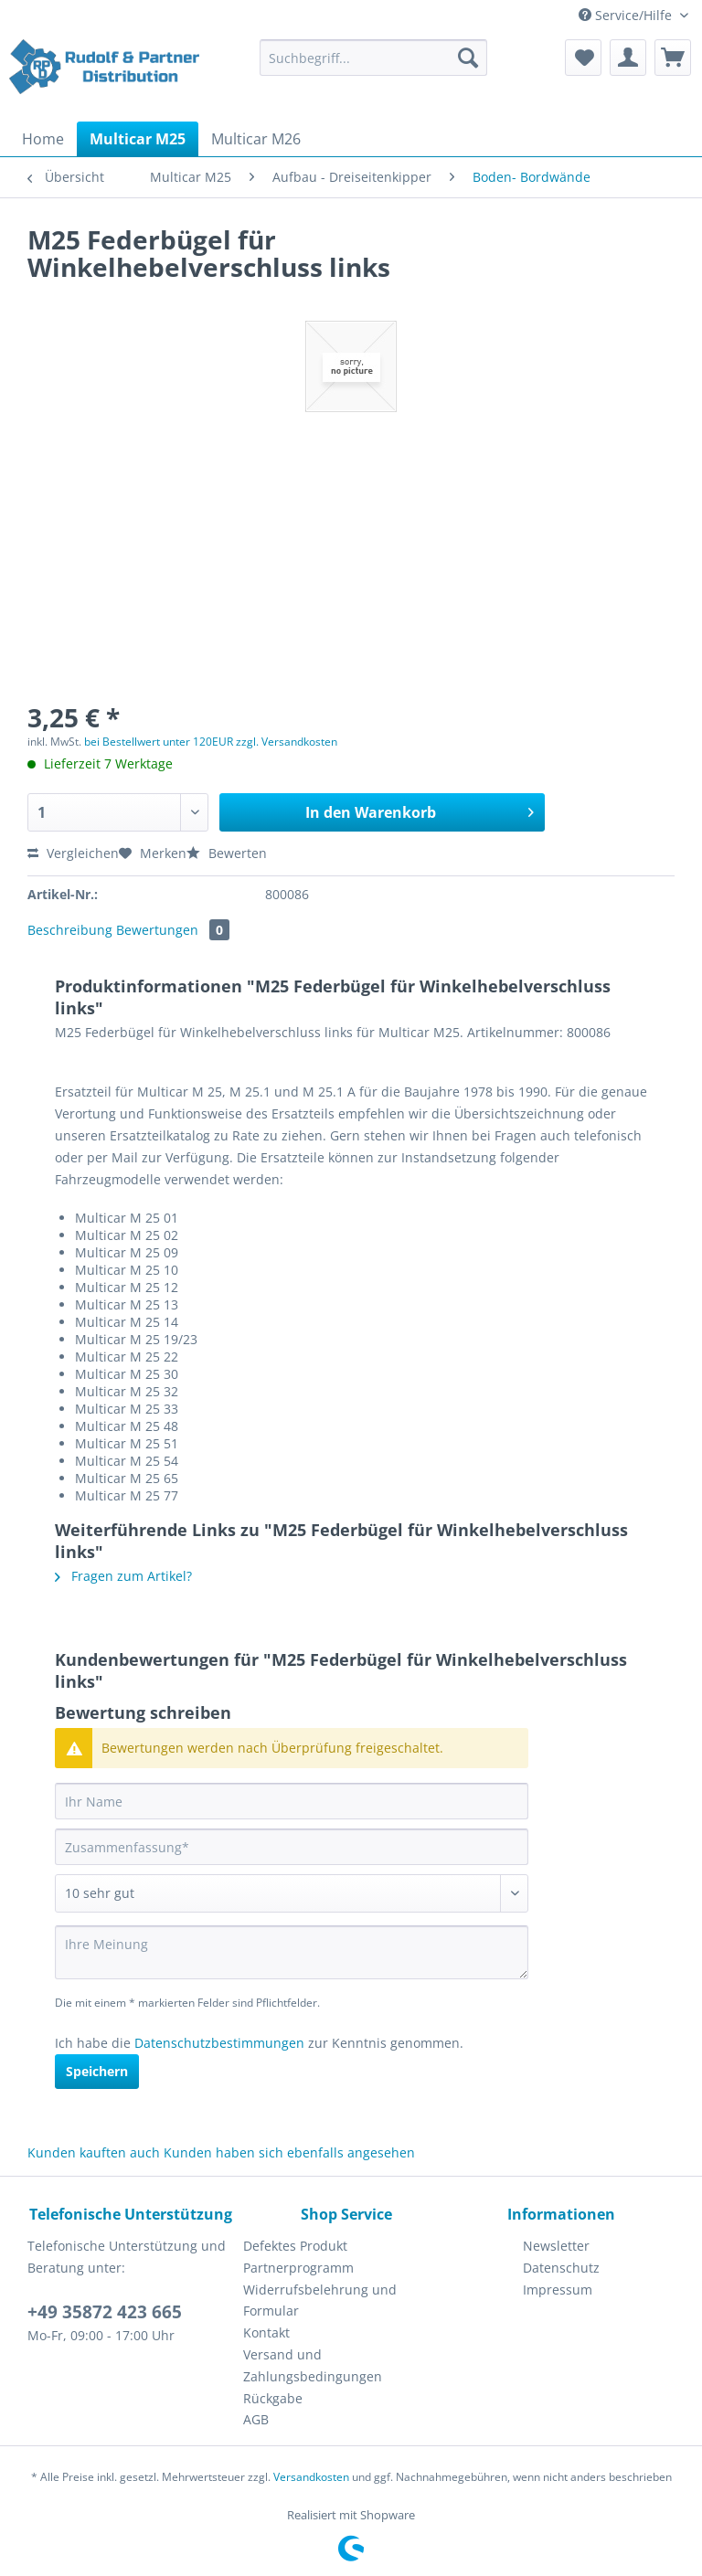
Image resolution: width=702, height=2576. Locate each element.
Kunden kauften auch (93, 2152)
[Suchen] (468, 57)
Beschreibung (69, 929)
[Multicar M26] (256, 139)
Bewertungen (172, 929)
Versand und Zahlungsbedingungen (312, 2365)
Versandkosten (311, 2477)
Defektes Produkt (295, 2245)
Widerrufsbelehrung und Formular (320, 2300)
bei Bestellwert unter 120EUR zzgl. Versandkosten (210, 741)
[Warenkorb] (672, 57)
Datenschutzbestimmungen (219, 2042)
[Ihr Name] (291, 1801)
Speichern (97, 2071)
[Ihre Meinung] (291, 1952)
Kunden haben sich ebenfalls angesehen (289, 2152)
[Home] (43, 139)
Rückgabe (273, 2398)
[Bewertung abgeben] (291, 1893)
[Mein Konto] (628, 57)
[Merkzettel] (583, 57)
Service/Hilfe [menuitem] (627, 15)
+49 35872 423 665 (104, 2312)
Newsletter (556, 2245)
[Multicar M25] (137, 139)
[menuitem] (374, 66)
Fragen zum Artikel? (123, 1576)
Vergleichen (73, 853)
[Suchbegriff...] (374, 57)
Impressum (557, 2289)
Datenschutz (561, 2267)
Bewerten (226, 853)
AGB (256, 2419)
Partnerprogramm (298, 2267)
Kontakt (266, 2332)
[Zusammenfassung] (291, 1847)
